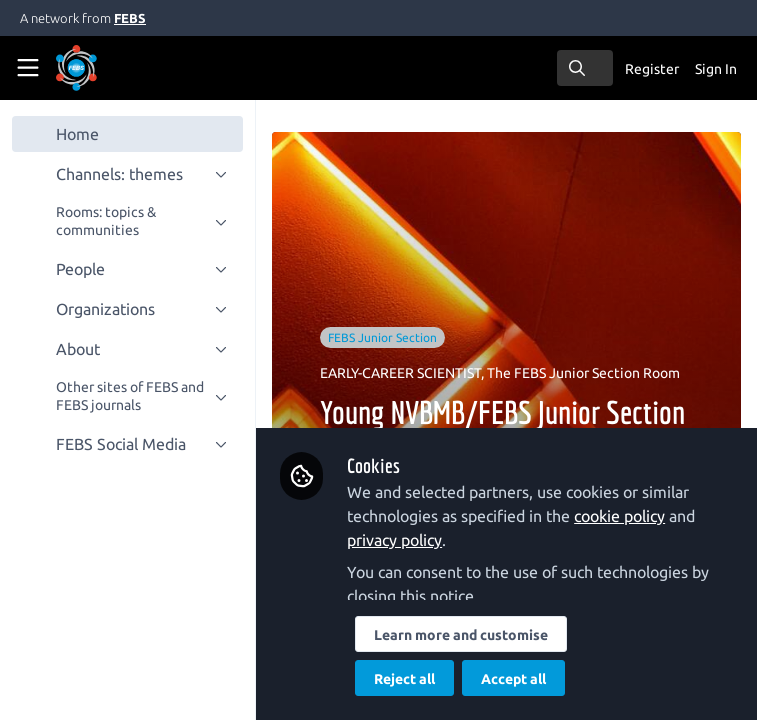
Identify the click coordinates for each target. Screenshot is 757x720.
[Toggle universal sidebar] (28, 68)
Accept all (513, 679)
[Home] (104, 68)
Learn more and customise (461, 635)
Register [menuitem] (652, 69)
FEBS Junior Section (382, 337)
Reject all (404, 679)
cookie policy (619, 516)
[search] (585, 68)
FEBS (130, 18)
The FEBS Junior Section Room (583, 373)
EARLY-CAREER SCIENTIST (400, 373)
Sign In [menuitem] (716, 69)
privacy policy (394, 540)
